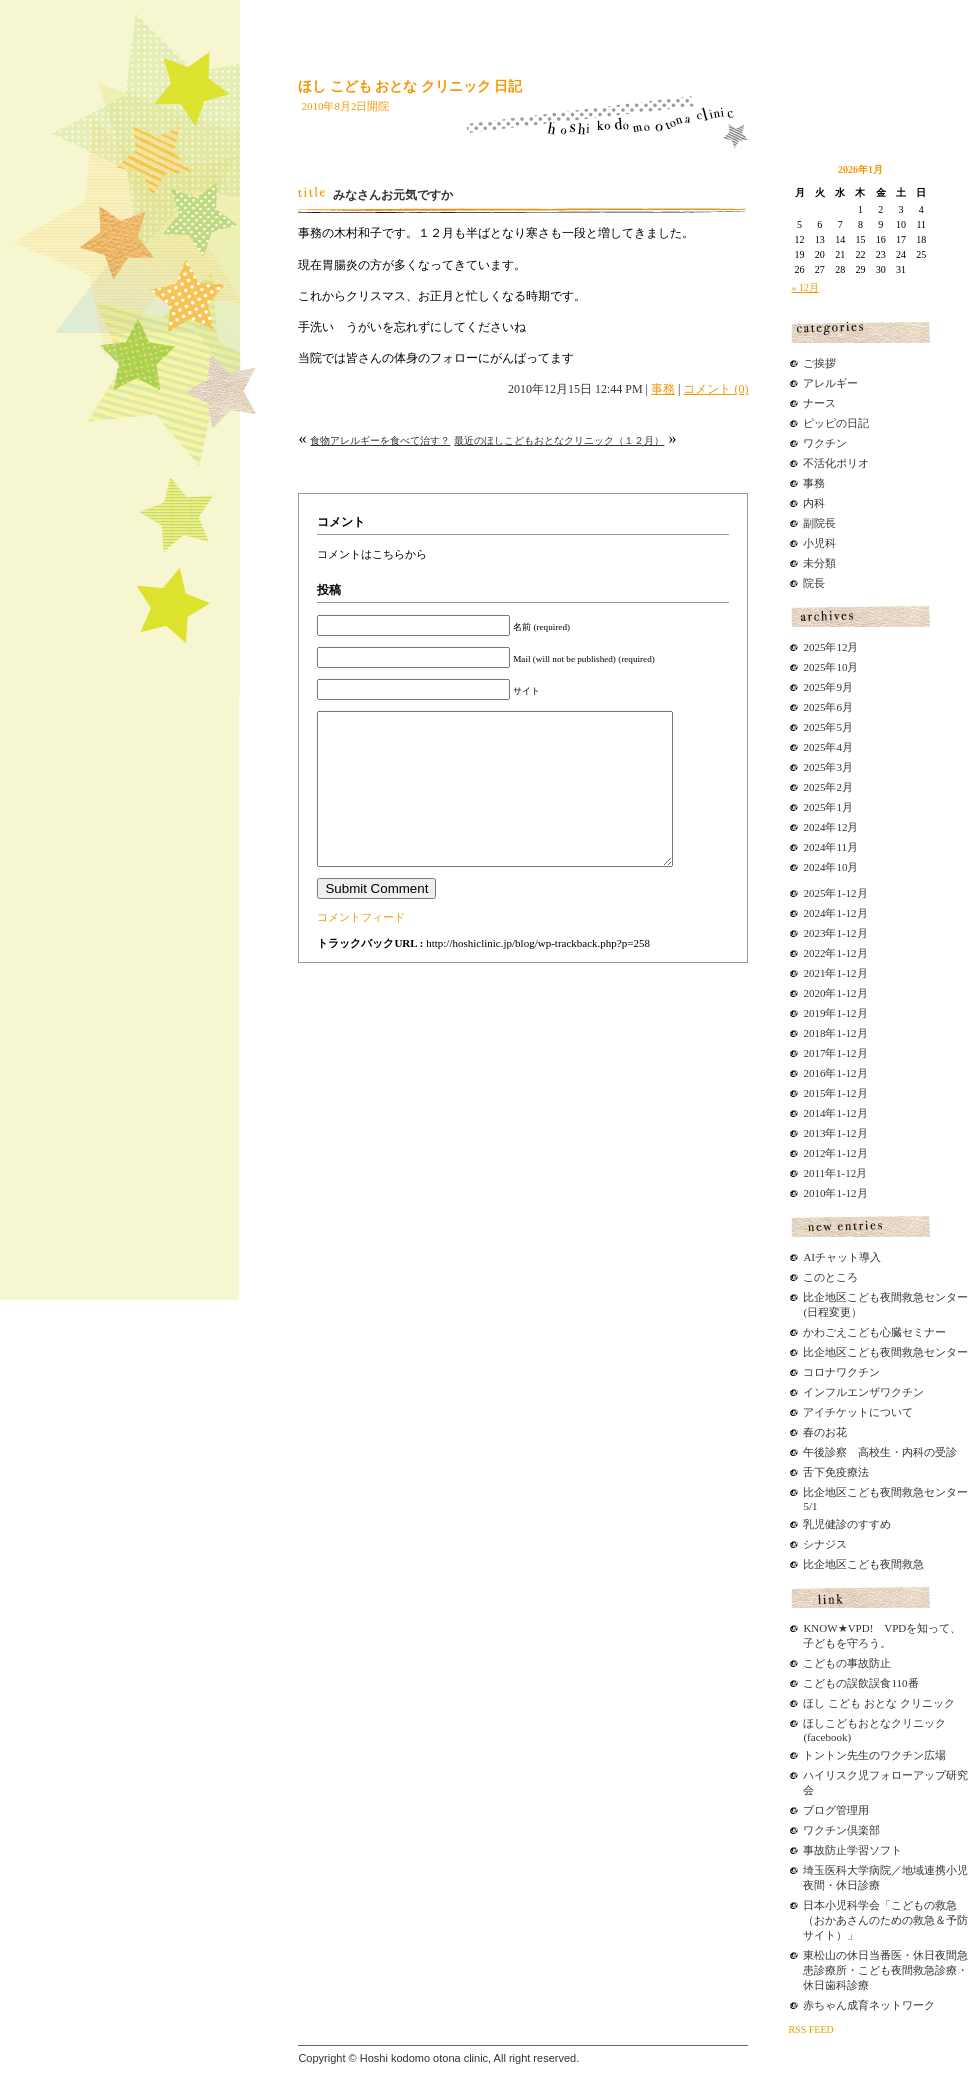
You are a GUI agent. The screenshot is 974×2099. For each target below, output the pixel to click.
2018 (814, 1033)
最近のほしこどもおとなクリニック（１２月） (559, 440)
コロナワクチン (841, 1372)
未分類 (819, 563)
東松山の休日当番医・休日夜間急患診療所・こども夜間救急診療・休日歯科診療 (885, 1970)
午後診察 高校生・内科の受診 (880, 1452)
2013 (814, 1133)
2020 (814, 993)
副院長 (819, 523)
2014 (814, 1113)
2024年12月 (830, 827)
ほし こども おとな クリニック (878, 1703)
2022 (814, 953)
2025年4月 (828, 747)
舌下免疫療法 (836, 1472)
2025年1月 (828, 807)
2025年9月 (828, 687)
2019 (814, 1013)
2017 (814, 1053)
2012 (814, 1153)
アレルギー (830, 383)
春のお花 (825, 1432)
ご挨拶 (819, 363)
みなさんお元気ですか (393, 195)
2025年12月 (830, 647)
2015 (814, 1093)
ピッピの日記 (836, 423)
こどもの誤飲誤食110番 (860, 1683)
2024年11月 (830, 847)
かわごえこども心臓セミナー (874, 1332)
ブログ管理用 (836, 1810)
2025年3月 (828, 767)
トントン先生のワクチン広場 (874, 1755)
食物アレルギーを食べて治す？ (380, 440)
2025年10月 (830, 667)
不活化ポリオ (836, 463)
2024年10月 (830, 867)
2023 (814, 933)
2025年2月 (828, 787)
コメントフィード (361, 947)
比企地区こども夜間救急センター (885, 1352)
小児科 (819, 543)
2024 (814, 913)
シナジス (825, 1544)
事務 (663, 389)
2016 (814, 1073)
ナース (819, 403)
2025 (814, 893)
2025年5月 (828, 727)
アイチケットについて (858, 1412)
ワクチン (825, 443)
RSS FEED (810, 2029)
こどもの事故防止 (847, 1663)
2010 (814, 1193)
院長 (814, 583)
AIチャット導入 (842, 1257)
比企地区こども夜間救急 (863, 1564)
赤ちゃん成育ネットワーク (869, 2005)
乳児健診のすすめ (847, 1524)
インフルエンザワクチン (863, 1392)
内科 (814, 503)
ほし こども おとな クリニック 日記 (410, 86)
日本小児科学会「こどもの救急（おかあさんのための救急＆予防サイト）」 (885, 1920)
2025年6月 (828, 707)
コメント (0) (715, 389)
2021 (814, 973)
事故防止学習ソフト (852, 1850)
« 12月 (805, 287)
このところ (830, 1277)
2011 (814, 1173)
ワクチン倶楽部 (841, 1830)
